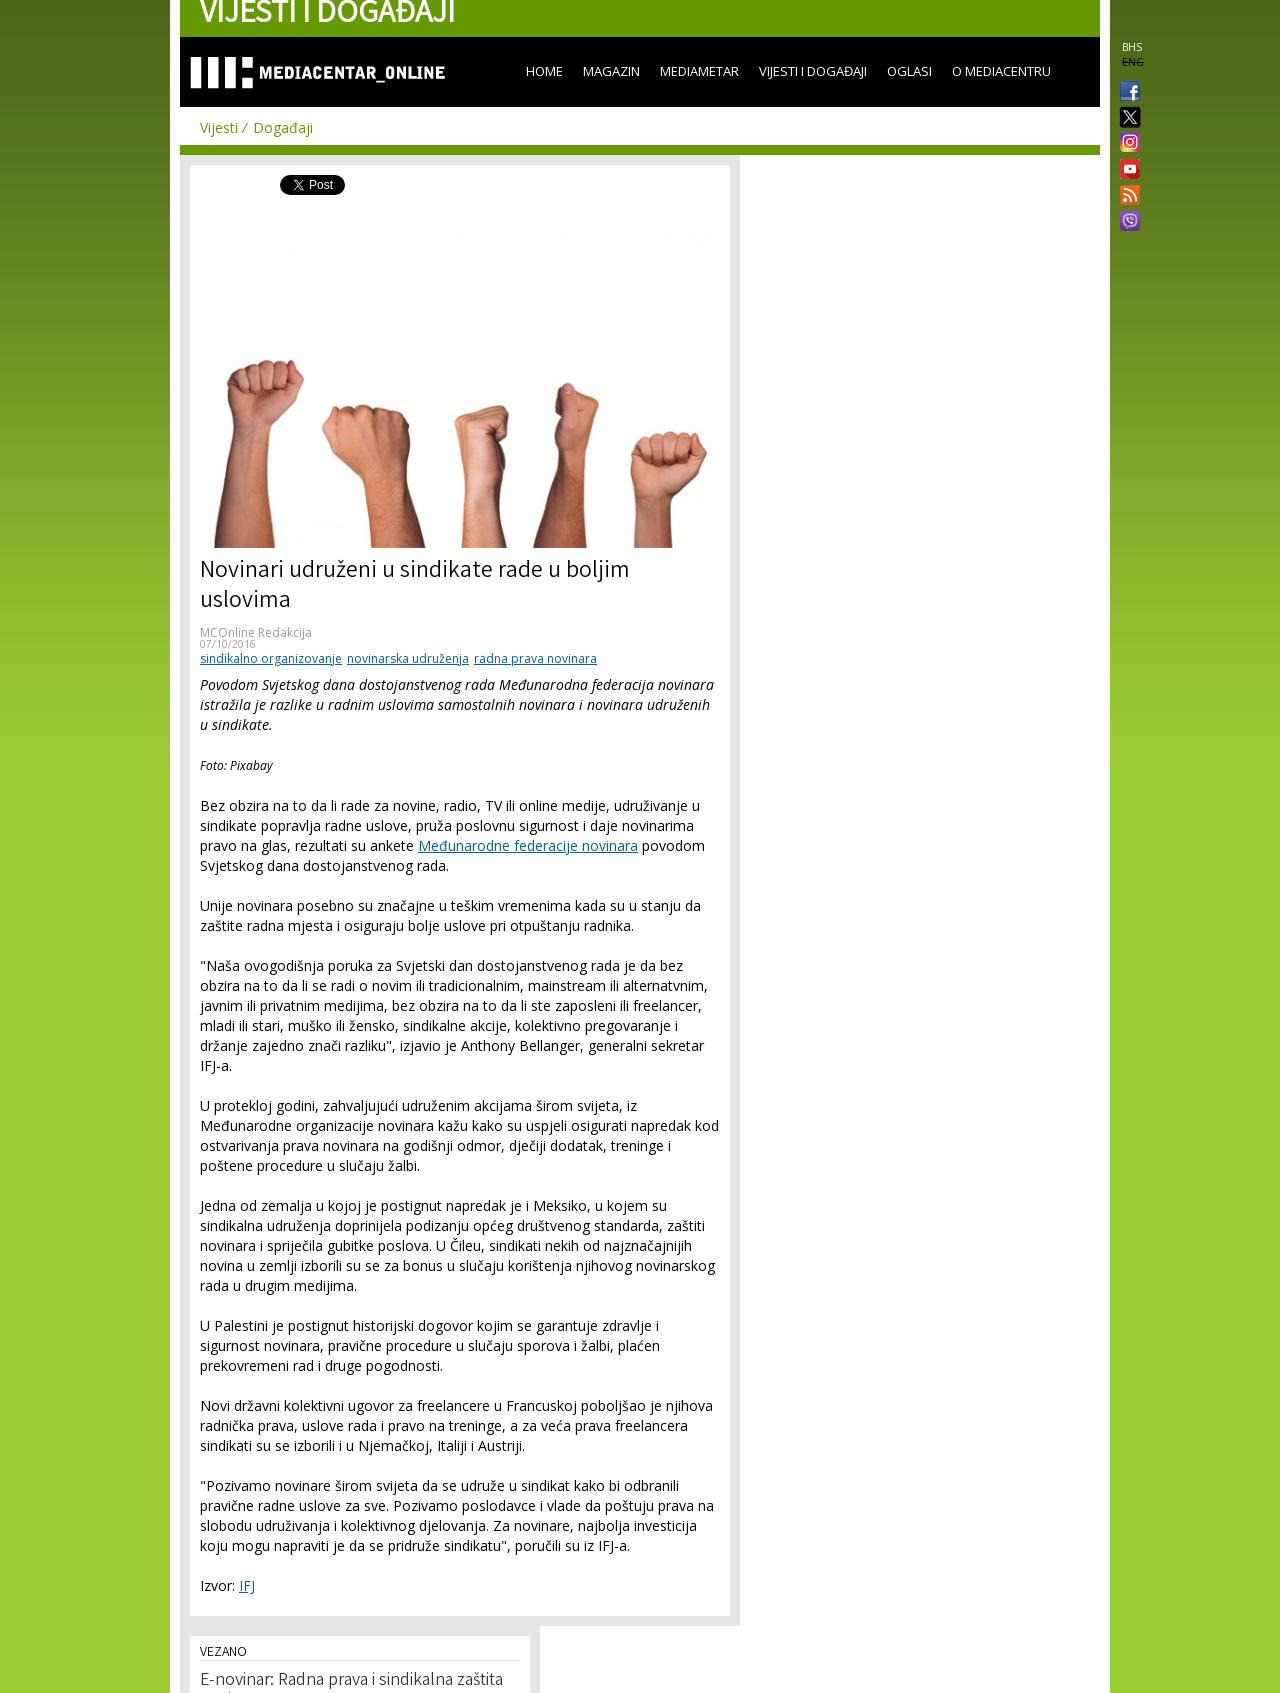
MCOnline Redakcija (256, 632)
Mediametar (699, 71)
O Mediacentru (1001, 71)
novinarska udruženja (408, 658)
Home (544, 71)
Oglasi (909, 71)
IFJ (247, 1585)
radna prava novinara (535, 658)
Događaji (283, 127)
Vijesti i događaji (813, 71)
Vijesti (219, 127)
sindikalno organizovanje (271, 658)
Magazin (611, 71)
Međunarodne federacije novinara (528, 845)
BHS (1132, 47)
